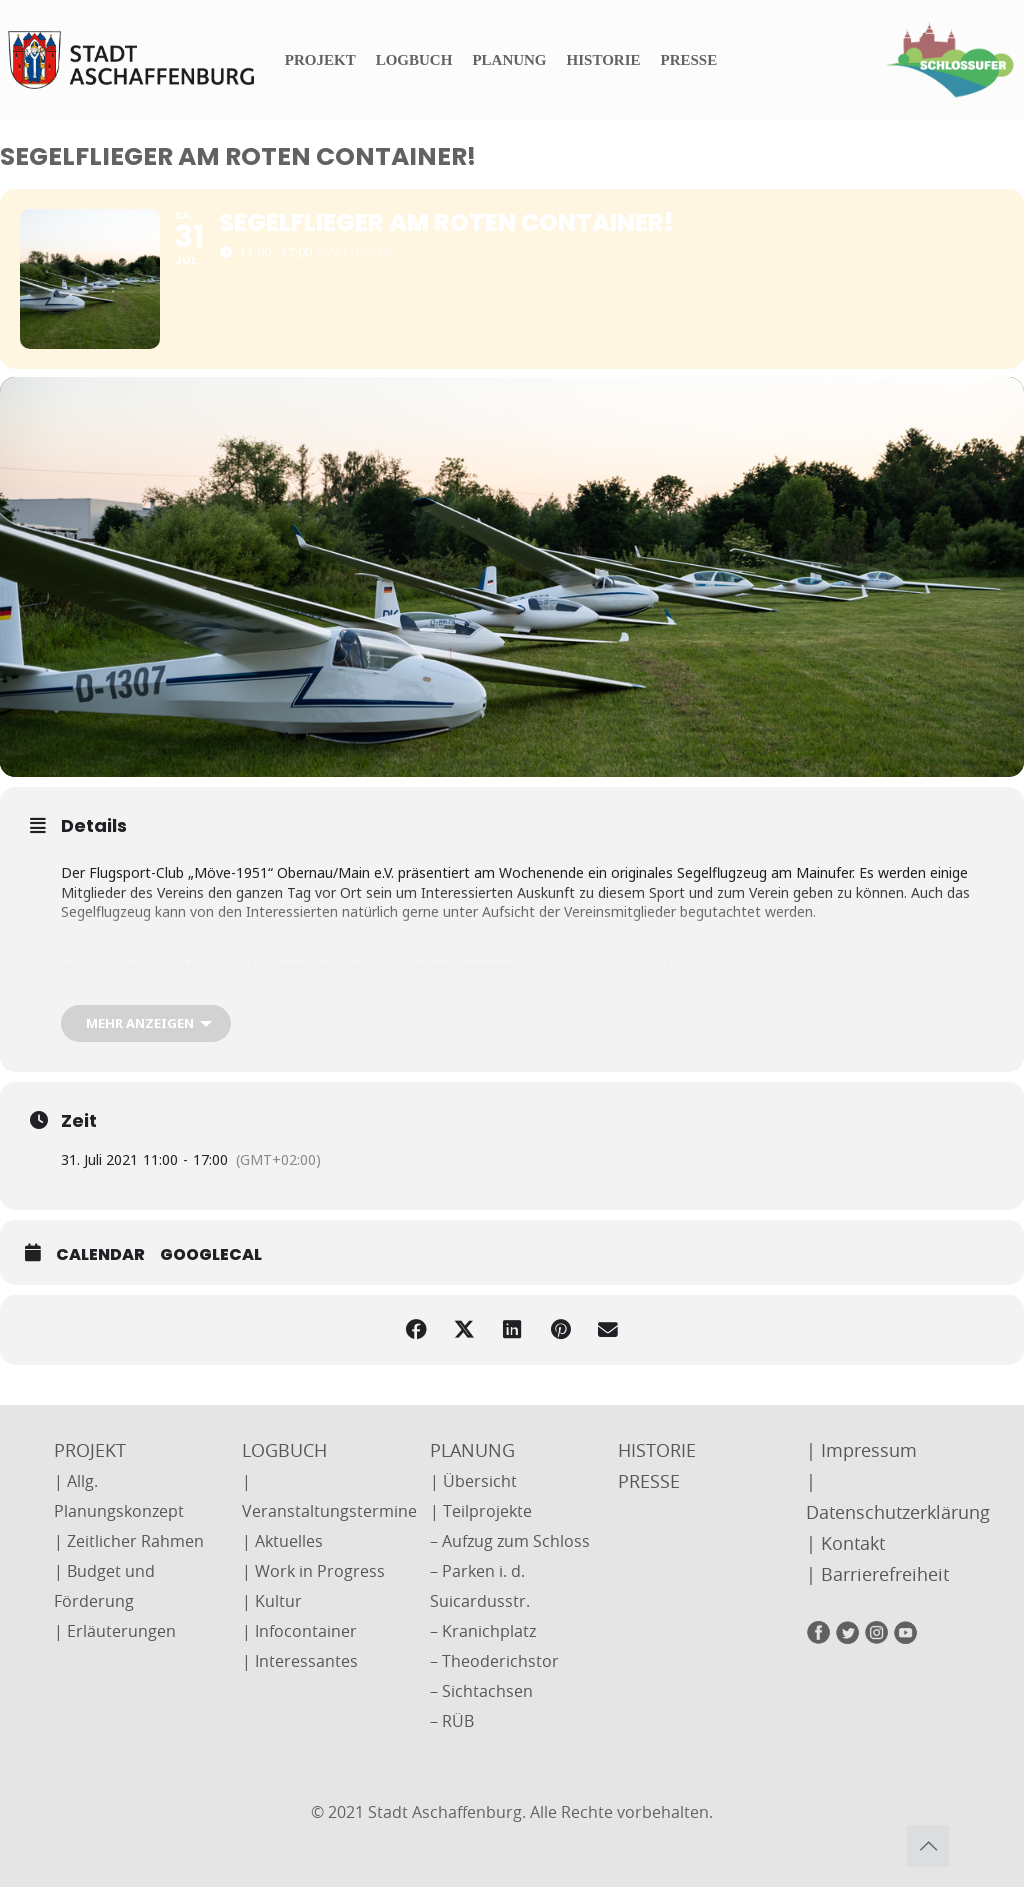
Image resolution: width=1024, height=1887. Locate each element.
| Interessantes (300, 1661)
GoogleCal (211, 1255)
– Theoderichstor (494, 1661)
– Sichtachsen (481, 1691)
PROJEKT (90, 1450)
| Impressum (861, 1450)
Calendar (100, 1255)
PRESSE (649, 1481)
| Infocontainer (299, 1631)
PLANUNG (472, 1450)
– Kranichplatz (483, 1631)
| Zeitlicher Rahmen (129, 1541)
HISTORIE (657, 1450)
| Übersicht (473, 1481)
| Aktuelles (282, 1541)
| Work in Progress (313, 1571)
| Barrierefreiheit (877, 1574)
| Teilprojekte (481, 1511)
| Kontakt (845, 1543)
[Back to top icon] (928, 1846)
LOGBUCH (284, 1450)
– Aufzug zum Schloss (510, 1541)
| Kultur (272, 1601)
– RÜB (452, 1721)
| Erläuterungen (115, 1631)
